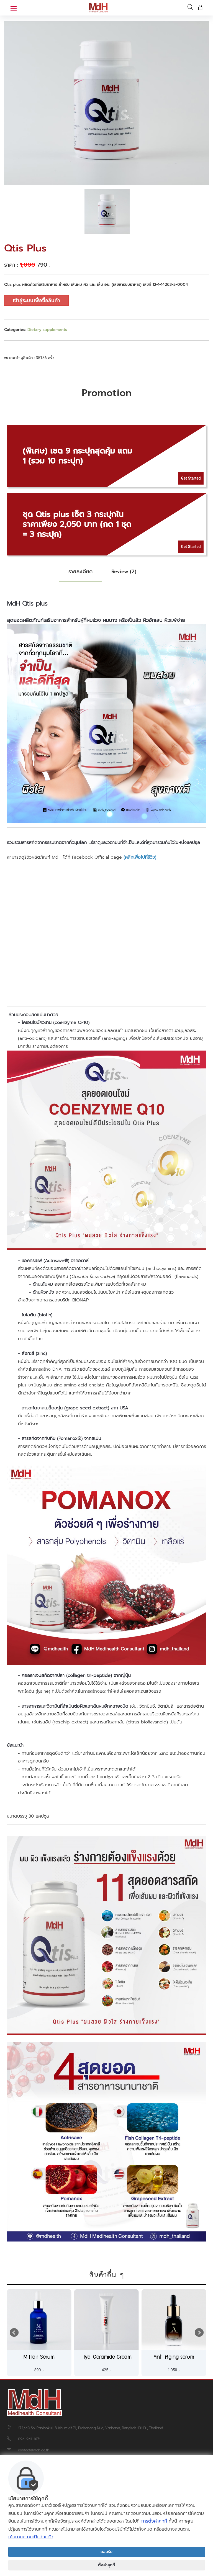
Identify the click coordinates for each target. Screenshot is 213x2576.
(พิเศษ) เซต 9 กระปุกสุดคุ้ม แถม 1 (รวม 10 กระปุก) (77, 456)
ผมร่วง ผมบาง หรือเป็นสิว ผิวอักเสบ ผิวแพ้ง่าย (135, 620)
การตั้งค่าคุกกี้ (154, 2521)
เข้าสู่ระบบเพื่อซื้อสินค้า (36, 300)
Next (199, 2332)
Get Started (191, 478)
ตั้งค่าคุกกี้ (106, 2565)
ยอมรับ (106, 2552)
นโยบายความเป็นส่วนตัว (30, 2537)
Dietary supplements (47, 330)
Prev (14, 2332)
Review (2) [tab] (123, 571)
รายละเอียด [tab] (80, 571)
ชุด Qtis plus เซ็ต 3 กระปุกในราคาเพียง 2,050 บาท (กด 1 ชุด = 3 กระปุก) (77, 524)
